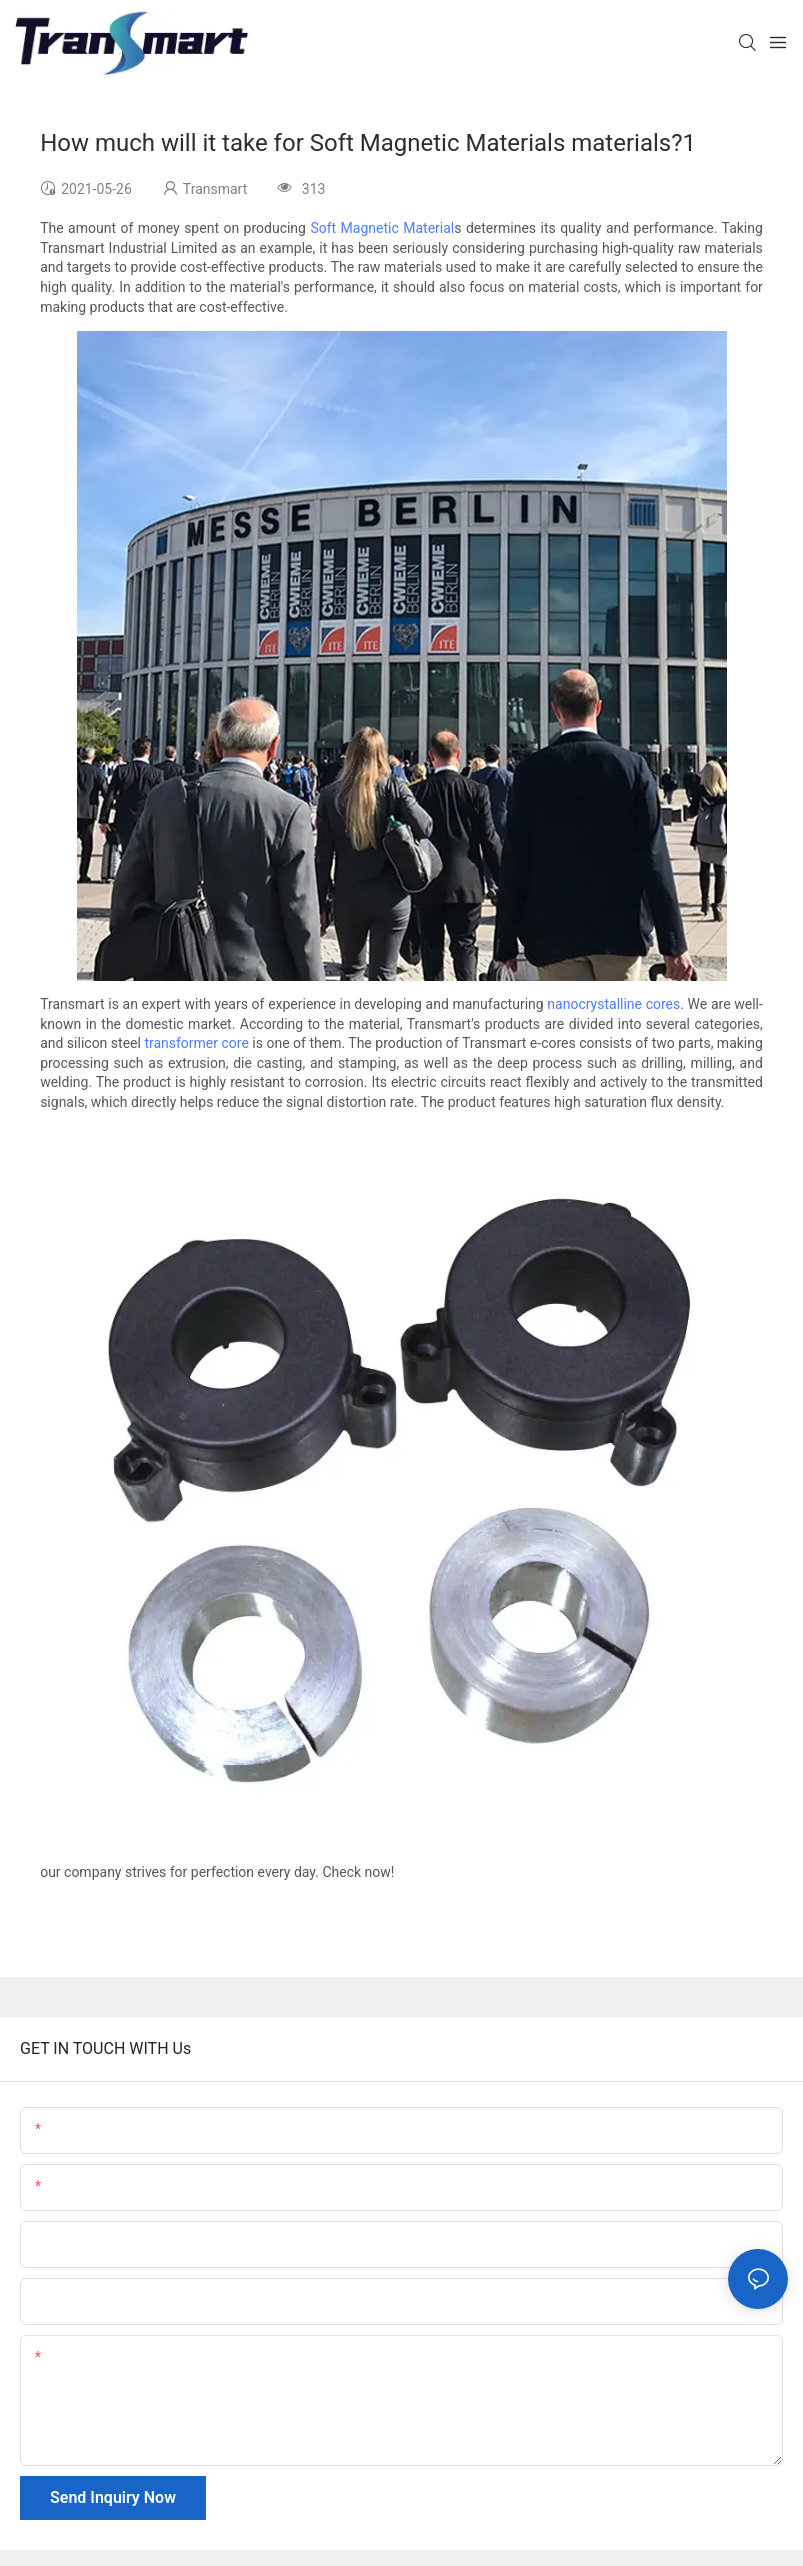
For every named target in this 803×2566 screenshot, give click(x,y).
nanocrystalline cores (613, 1004)
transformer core (196, 1043)
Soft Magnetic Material (382, 228)
